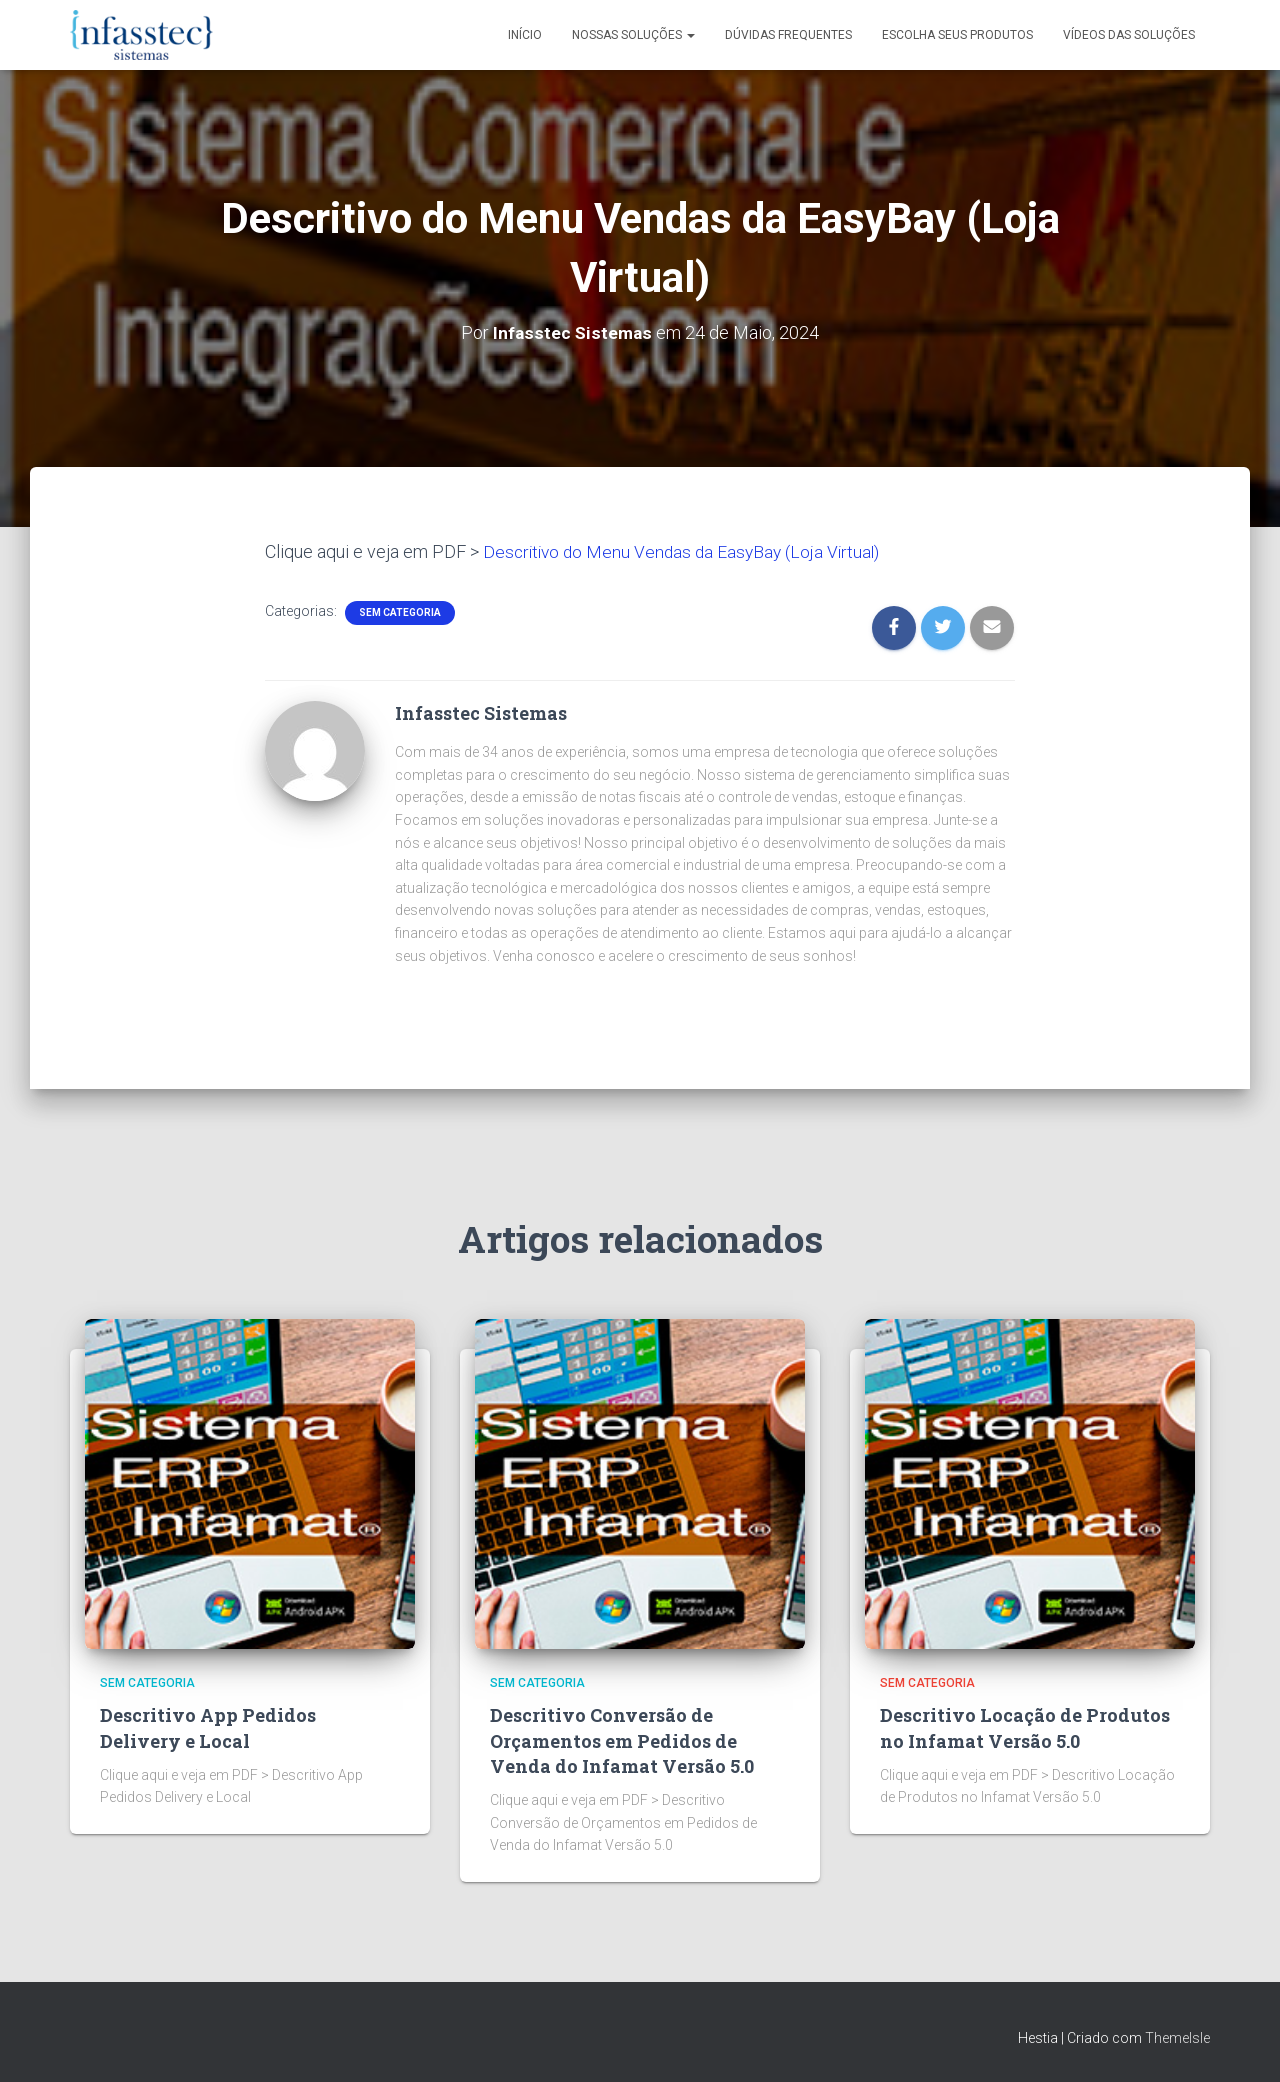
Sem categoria (400, 612)
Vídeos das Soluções (1129, 35)
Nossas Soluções (633, 35)
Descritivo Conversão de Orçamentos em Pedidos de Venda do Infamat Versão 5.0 (622, 1740)
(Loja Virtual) (842, 551)
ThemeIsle (1177, 2038)
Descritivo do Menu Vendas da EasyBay (638, 551)
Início (525, 35)
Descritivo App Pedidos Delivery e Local (208, 1727)
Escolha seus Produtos (957, 35)
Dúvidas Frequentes (788, 35)
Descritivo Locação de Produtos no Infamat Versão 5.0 (1025, 1727)
